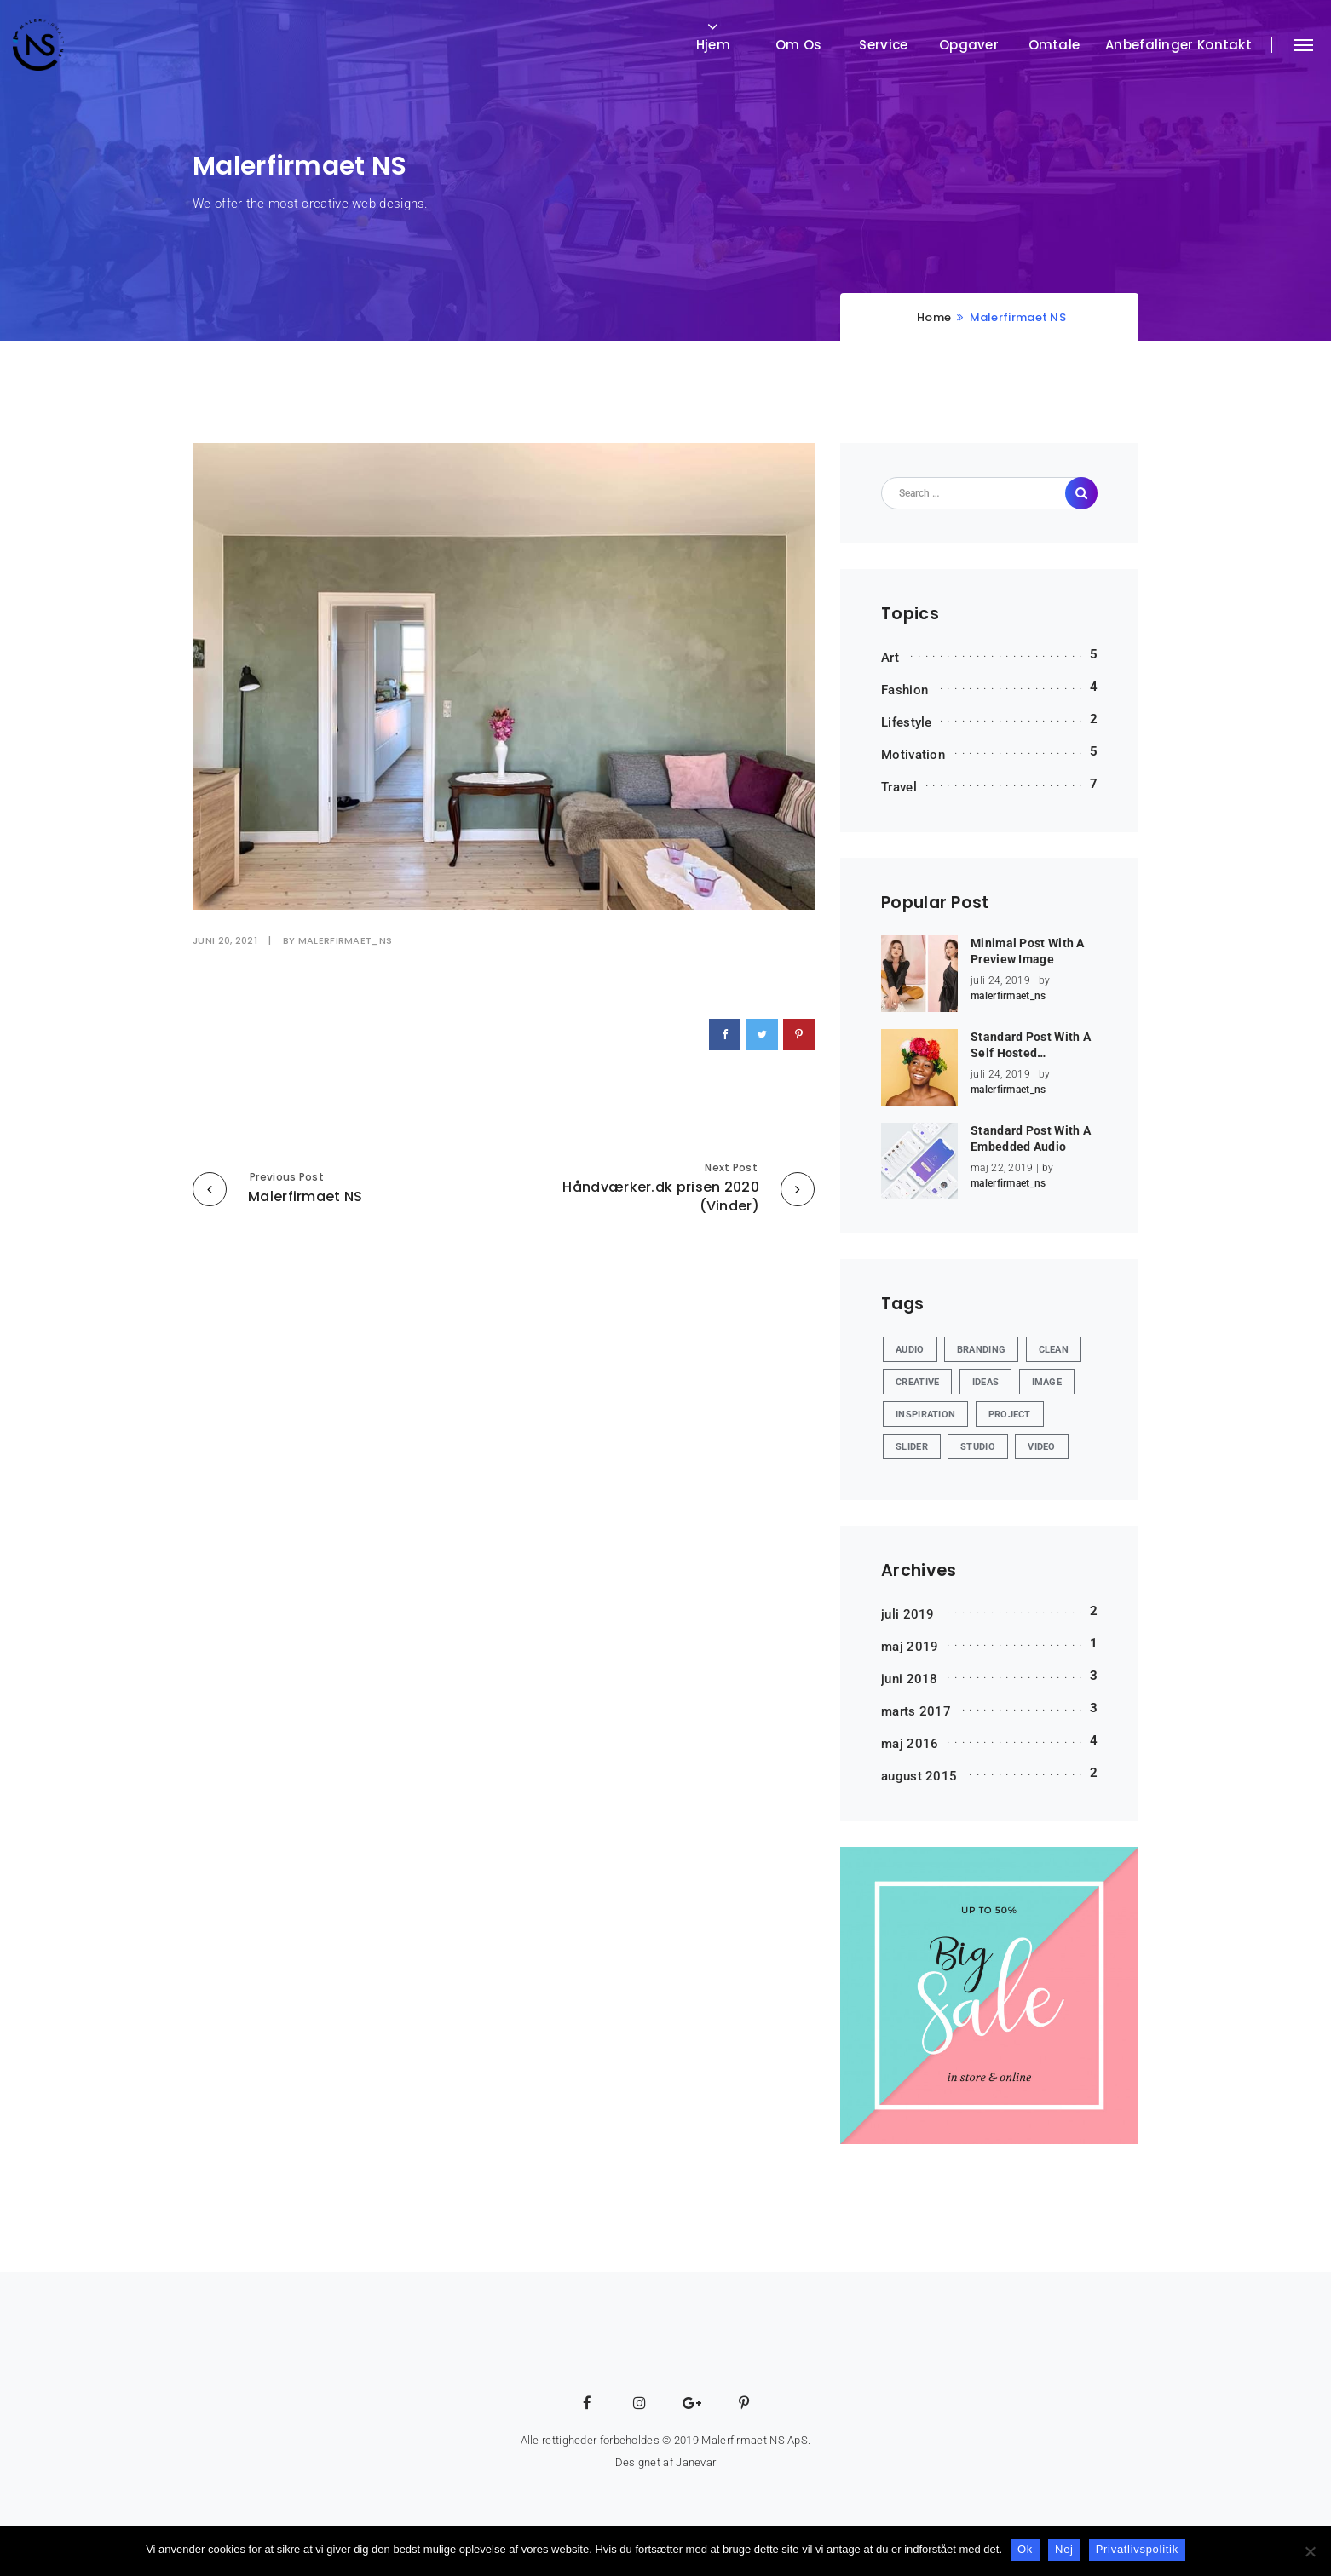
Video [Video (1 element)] (1042, 1446)
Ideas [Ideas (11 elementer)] (986, 1382)
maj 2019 (909, 1646)
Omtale (1054, 45)
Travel (899, 787)
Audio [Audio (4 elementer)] (910, 1349)
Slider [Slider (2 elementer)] (912, 1446)
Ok (1025, 2549)
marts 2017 (916, 1711)
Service (883, 45)
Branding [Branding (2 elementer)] (981, 1349)
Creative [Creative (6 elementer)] (917, 1382)
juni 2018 (909, 1679)
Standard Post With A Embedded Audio (1031, 1139)
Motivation (913, 754)
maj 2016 (909, 1743)
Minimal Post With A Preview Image (1028, 951)
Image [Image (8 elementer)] (1047, 1382)
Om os (798, 45)
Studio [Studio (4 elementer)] (977, 1446)
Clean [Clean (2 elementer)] (1054, 1349)
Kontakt (1224, 45)
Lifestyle (906, 722)
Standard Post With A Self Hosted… (1031, 1045)
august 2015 (919, 1776)
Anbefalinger (1149, 45)
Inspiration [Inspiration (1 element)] (925, 1414)
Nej (1064, 2549)
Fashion (904, 690)
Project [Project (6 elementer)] (1009, 1414)
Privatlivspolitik (1137, 2549)
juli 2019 (908, 1614)
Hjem (713, 45)
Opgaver (969, 45)
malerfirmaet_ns (345, 940)
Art (890, 657)
